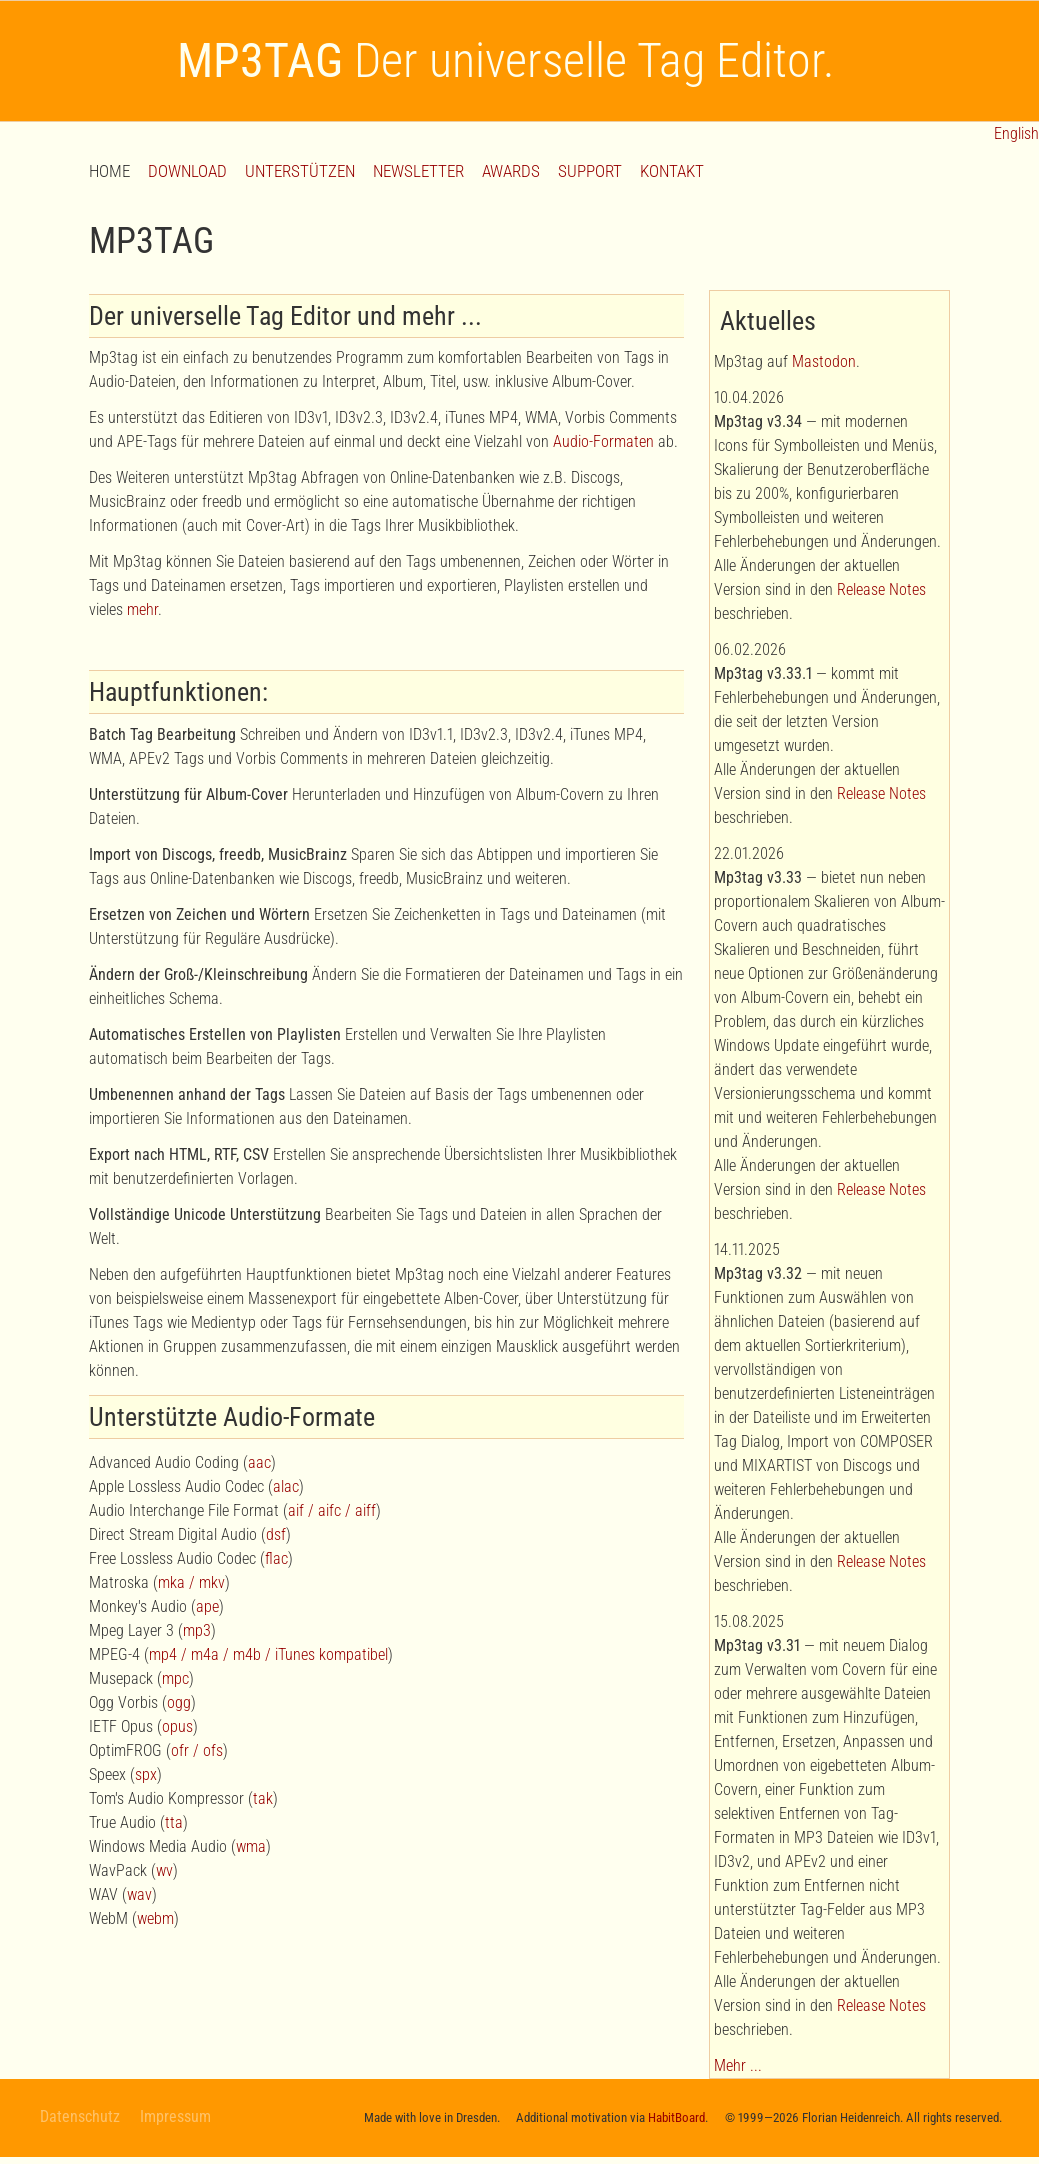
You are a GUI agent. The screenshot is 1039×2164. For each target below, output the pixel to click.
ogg (179, 1702)
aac (259, 1462)
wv (164, 1870)
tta (174, 1822)
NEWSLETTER (418, 171)
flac (276, 1558)
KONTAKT (672, 171)
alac (286, 1486)
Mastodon (824, 361)
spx (146, 1774)
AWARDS (511, 171)
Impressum (175, 2116)
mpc (175, 1678)
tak (263, 1798)
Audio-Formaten (603, 441)
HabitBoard (676, 2117)
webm (155, 1918)
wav (139, 1894)
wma (251, 1846)
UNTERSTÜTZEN (300, 171)
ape (207, 1606)
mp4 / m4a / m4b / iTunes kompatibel (268, 1654)
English (1014, 133)
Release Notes (881, 589)
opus (177, 1726)
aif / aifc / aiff (332, 1510)
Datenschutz (80, 2116)
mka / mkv (191, 1582)
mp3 (197, 1630)
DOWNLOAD (187, 171)
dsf (276, 1534)
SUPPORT (590, 171)
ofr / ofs (197, 1750)
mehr (142, 609)
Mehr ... (738, 2065)
